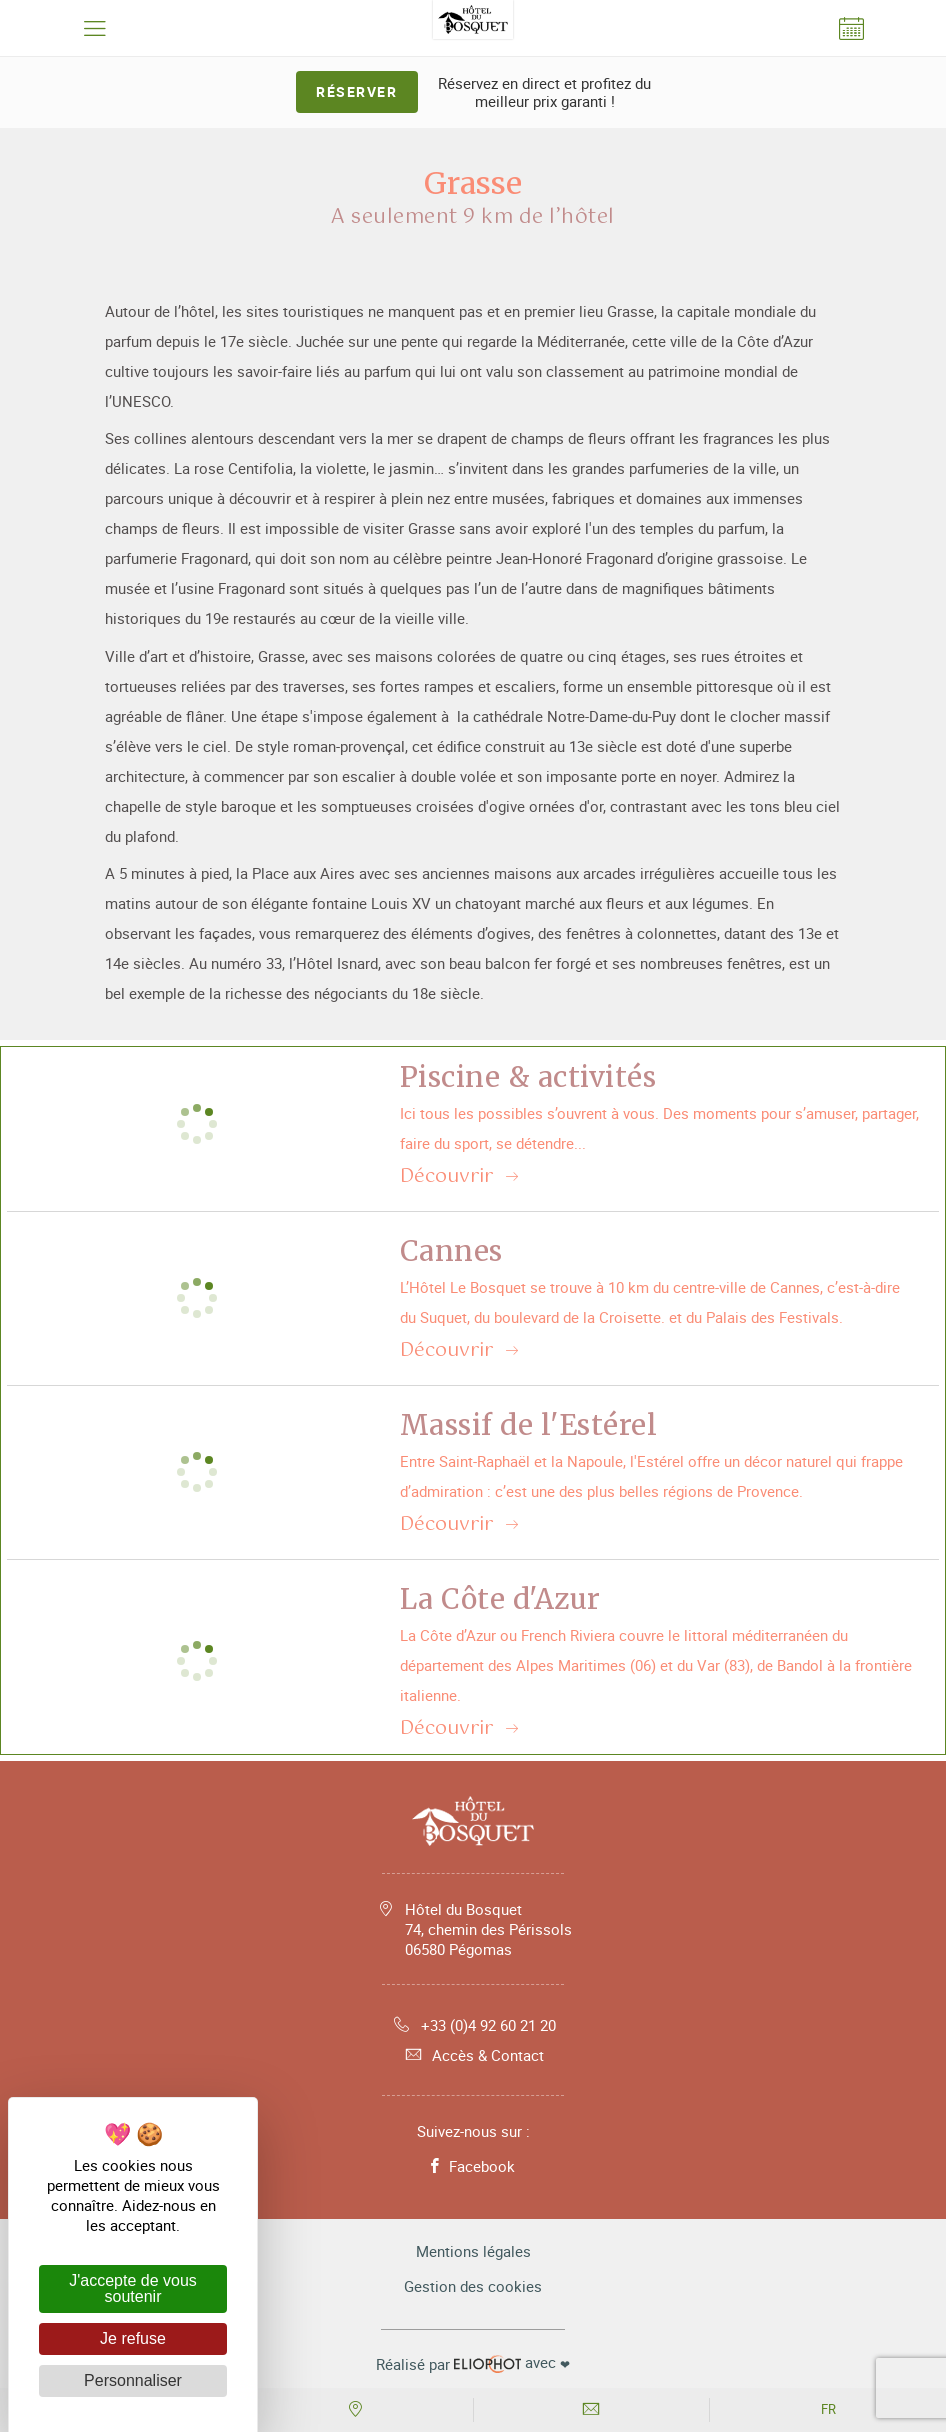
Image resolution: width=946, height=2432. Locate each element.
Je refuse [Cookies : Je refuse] (133, 2338)
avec (473, 2363)
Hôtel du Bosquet (488, 1929)
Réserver (356, 91)
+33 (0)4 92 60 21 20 (473, 2025)
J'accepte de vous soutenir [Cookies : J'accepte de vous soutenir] (133, 2288)
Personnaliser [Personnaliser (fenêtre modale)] (133, 2380)
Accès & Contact (473, 2055)
